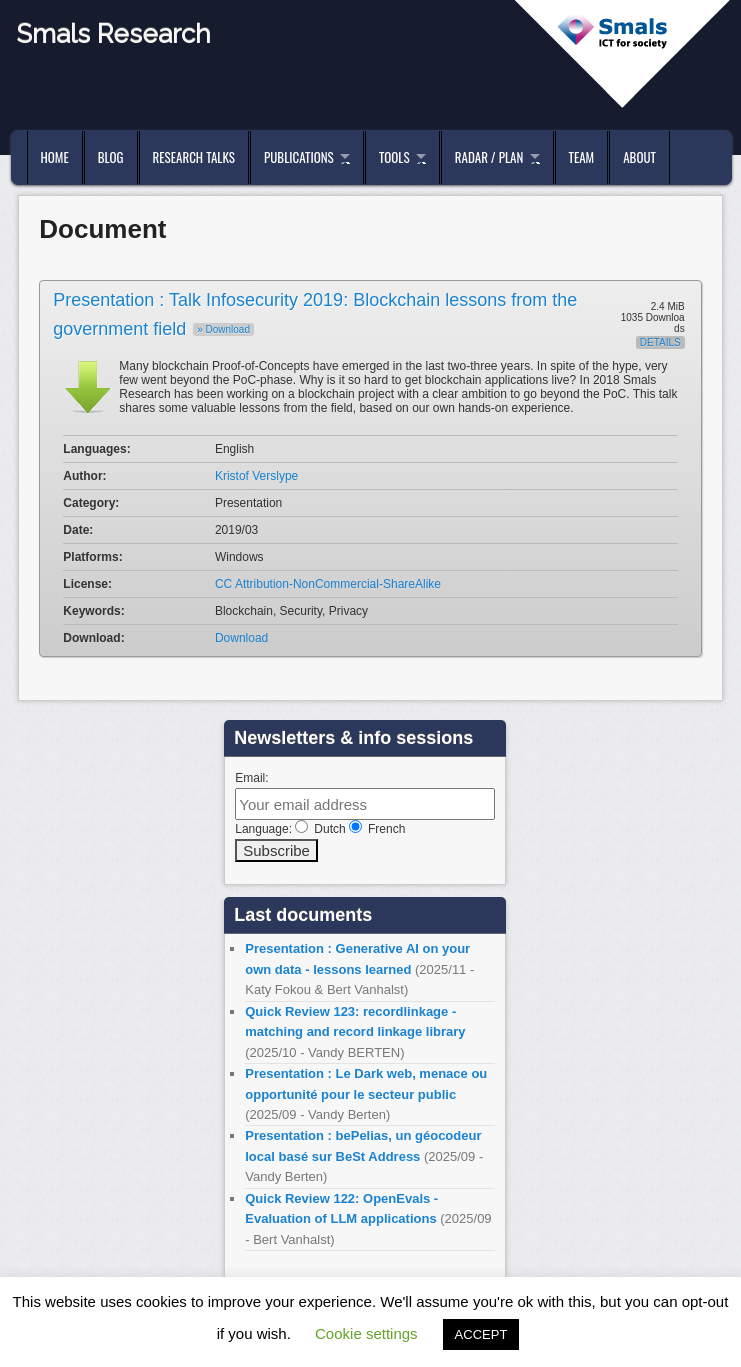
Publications (299, 157)
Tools (394, 157)
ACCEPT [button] (481, 1334)
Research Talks (194, 157)
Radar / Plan (489, 157)
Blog (111, 157)
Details (660, 342)
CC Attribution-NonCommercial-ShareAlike (328, 584)
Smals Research (113, 34)
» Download (223, 329)
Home (55, 157)
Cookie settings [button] (366, 1333)
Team (582, 157)
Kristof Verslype (256, 476)
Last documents (303, 915)
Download (241, 638)
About (639, 157)
